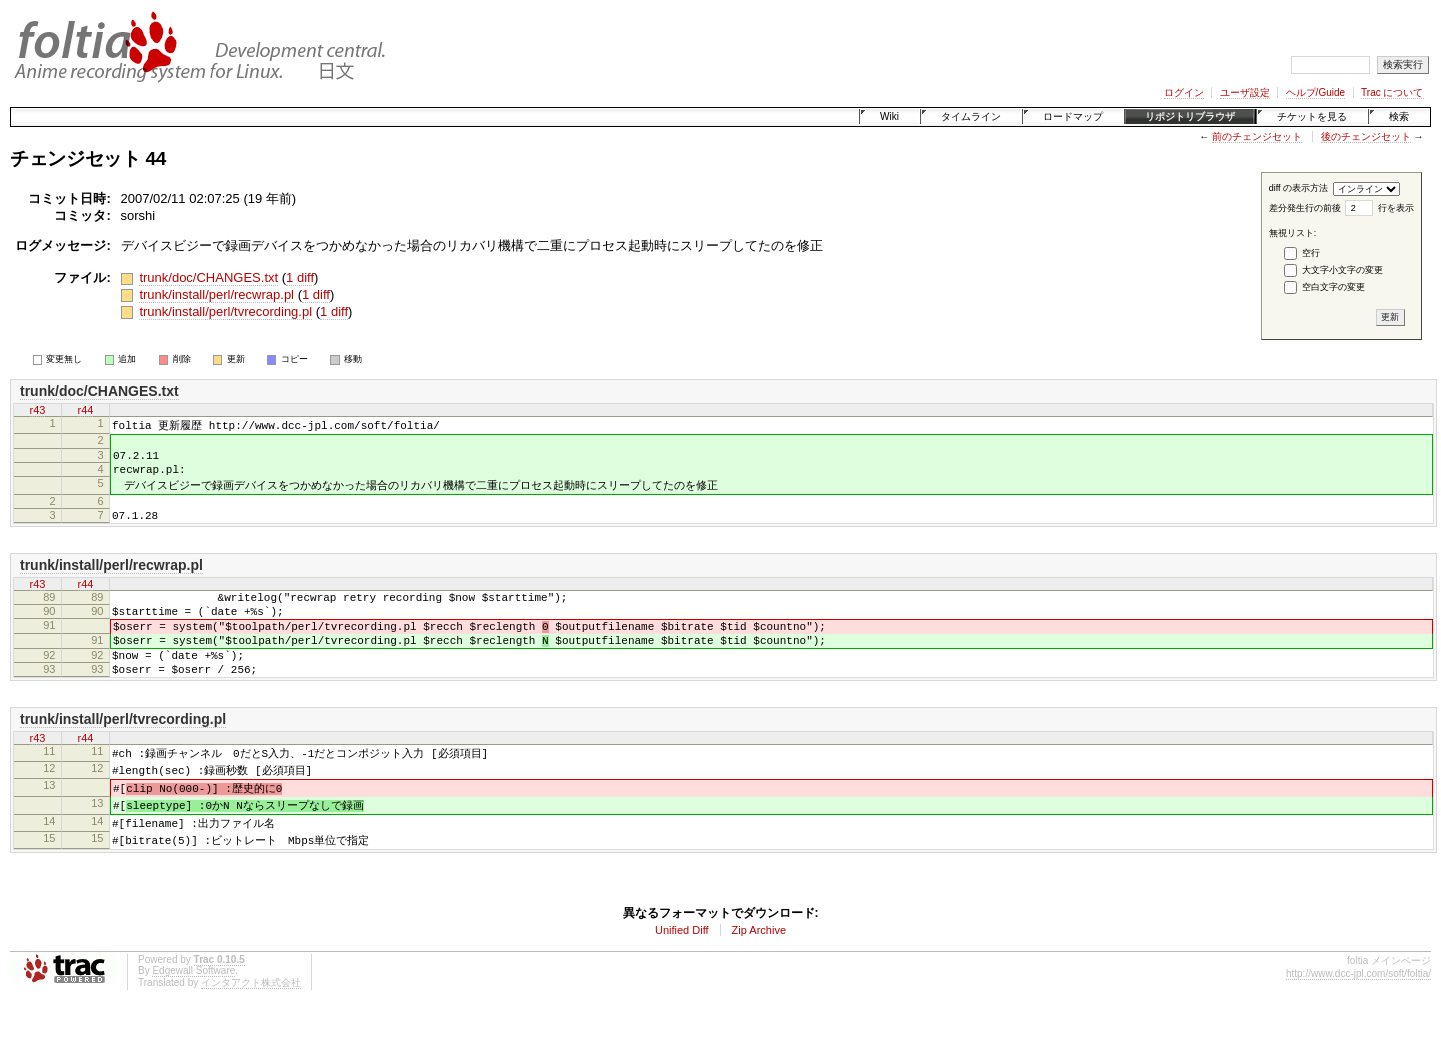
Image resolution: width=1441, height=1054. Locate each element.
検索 (1399, 116)
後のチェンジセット (1366, 136)
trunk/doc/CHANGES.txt (208, 277)
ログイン (1184, 92)
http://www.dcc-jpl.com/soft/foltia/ (1358, 1014)
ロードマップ (1073, 116)
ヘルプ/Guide (1315, 92)
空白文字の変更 (1333, 287)
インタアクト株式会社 (251, 1023)
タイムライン (971, 116)
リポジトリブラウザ (1190, 116)
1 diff (300, 277)
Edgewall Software (193, 1011)
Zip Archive (759, 971)
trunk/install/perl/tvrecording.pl (225, 311)
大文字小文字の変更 (1342, 270)
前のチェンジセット (1257, 136)
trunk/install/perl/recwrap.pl (216, 294)
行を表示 (1396, 208)
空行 (1311, 253)
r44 (86, 410)
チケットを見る (1312, 116)
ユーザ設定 (1245, 92)
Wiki (889, 116)
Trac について (1392, 92)
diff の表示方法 (1298, 188)
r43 (38, 410)
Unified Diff (682, 971)
